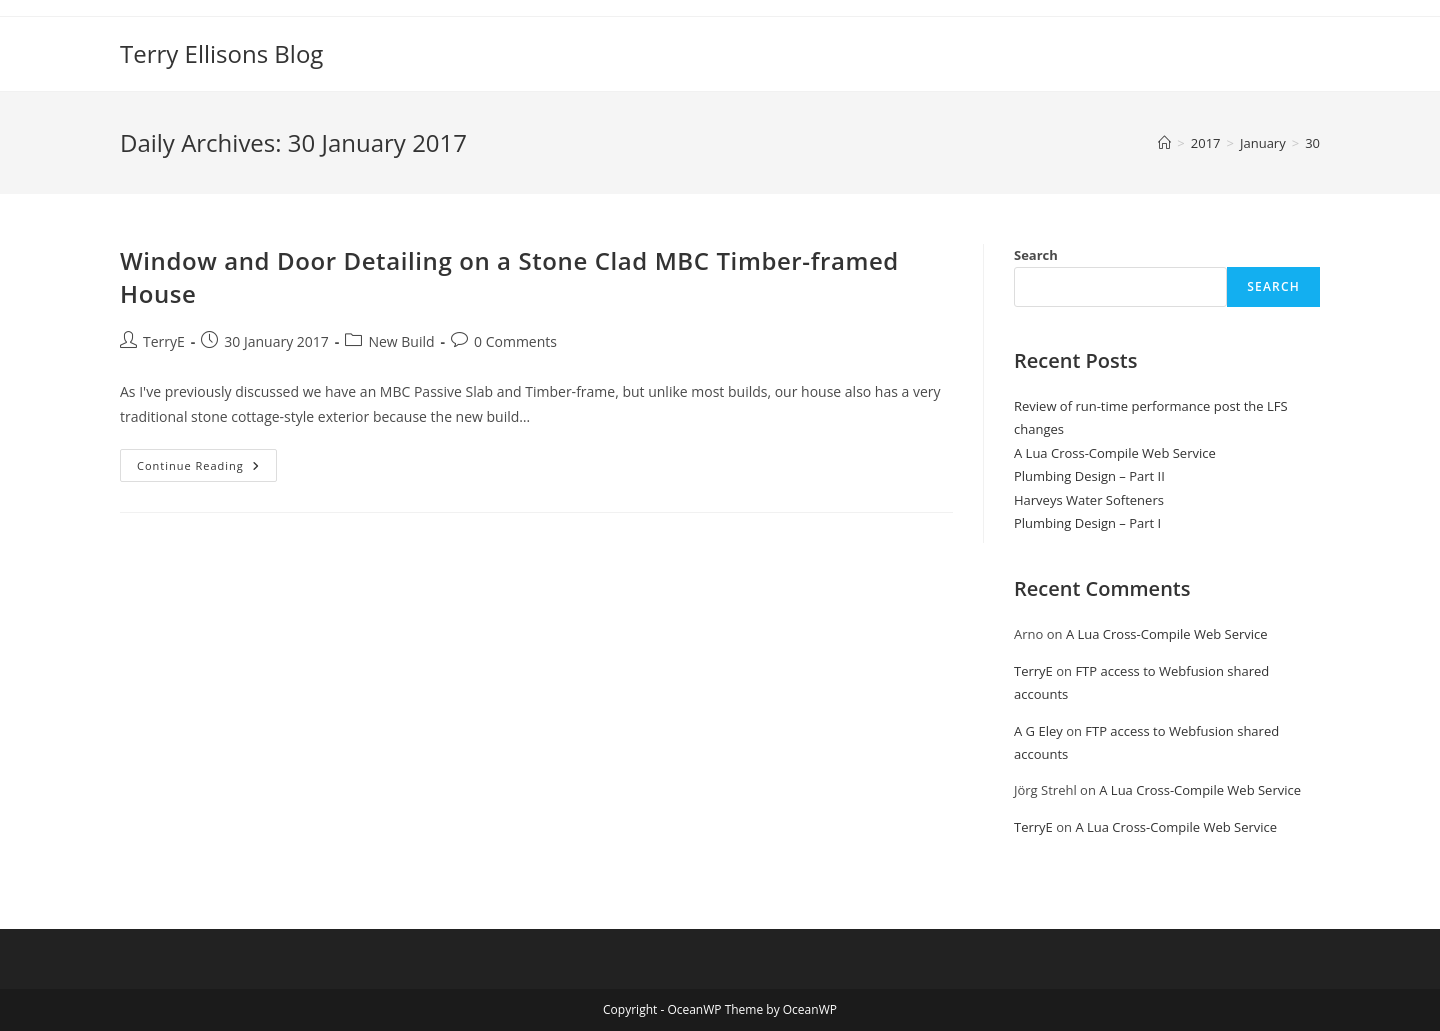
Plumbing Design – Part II (1089, 476)
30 (1312, 143)
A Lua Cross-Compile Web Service (1115, 453)
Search (1036, 255)
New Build (401, 341)
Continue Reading (207, 469)
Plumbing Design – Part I (1087, 523)
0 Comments (515, 341)
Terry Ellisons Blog (221, 53)
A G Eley (1038, 731)
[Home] (1164, 143)
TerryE (164, 341)
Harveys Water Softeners (1089, 500)
